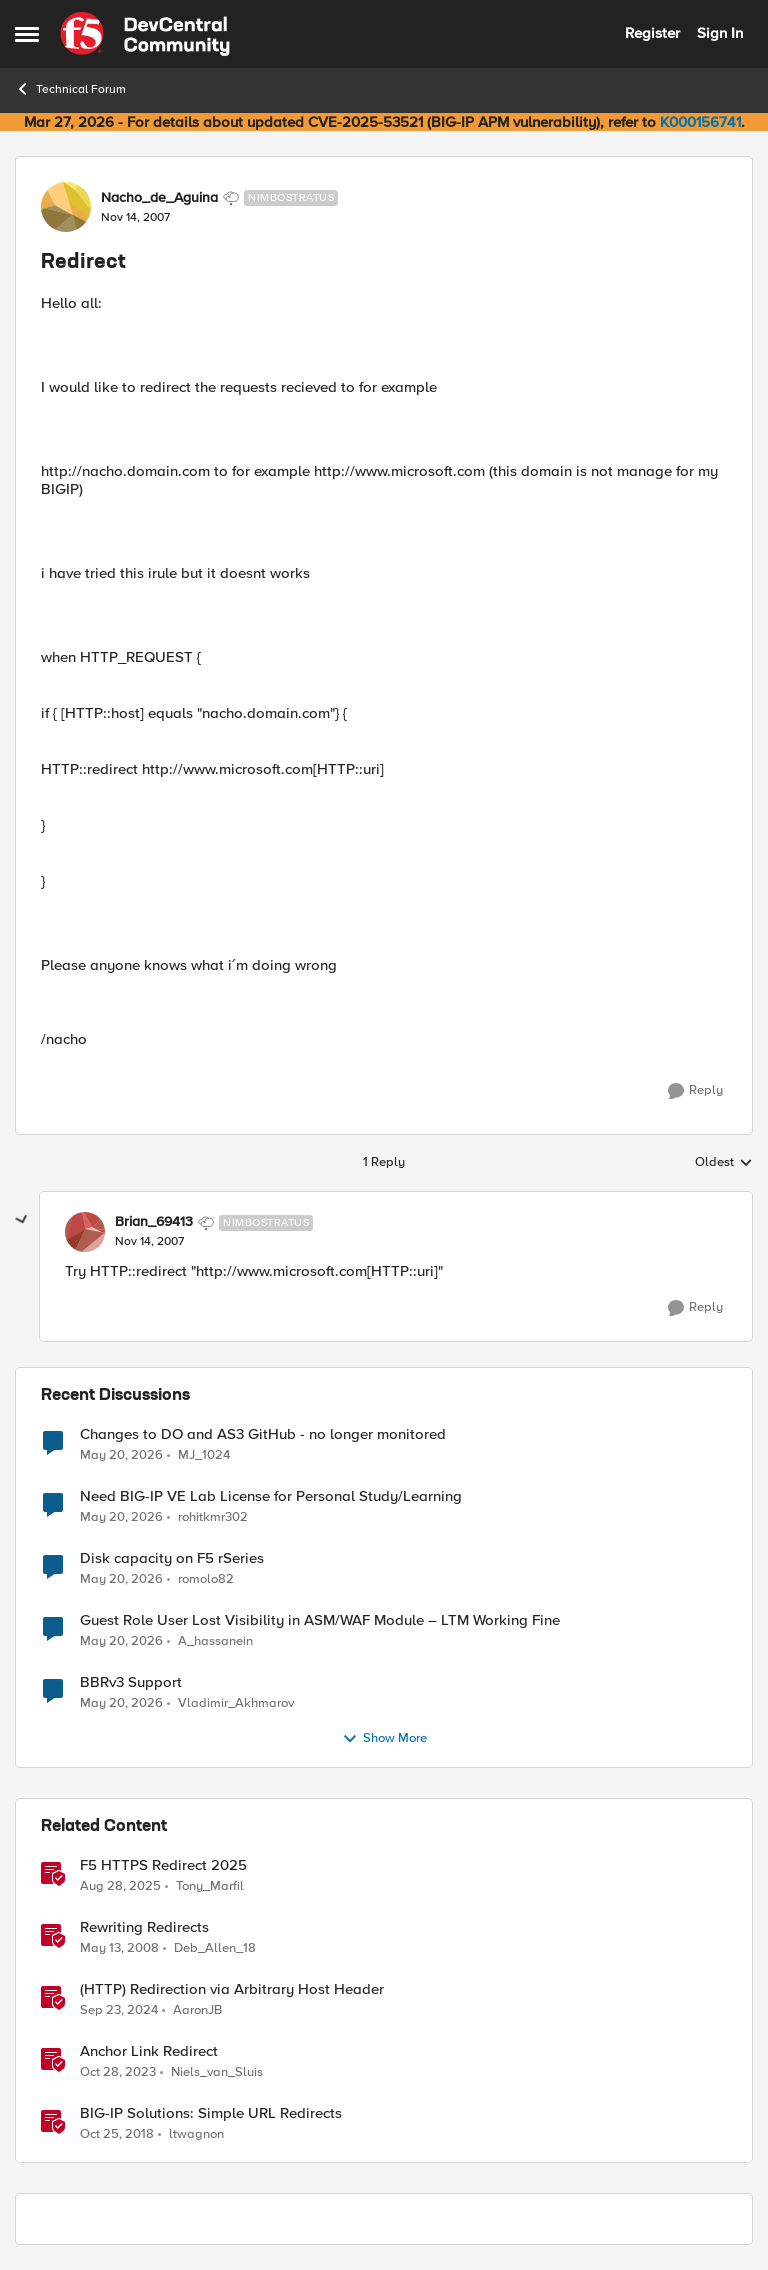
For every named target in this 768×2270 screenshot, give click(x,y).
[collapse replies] (22, 1220)
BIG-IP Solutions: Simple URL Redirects (211, 2113)
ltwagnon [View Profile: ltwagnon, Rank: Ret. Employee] (196, 2134)
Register (652, 33)
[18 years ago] (119, 1948)
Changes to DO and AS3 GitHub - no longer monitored (263, 1434)
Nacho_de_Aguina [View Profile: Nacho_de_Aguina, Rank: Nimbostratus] (159, 198)
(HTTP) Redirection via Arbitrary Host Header (232, 1989)
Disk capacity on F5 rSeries (172, 1558)
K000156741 (700, 122)
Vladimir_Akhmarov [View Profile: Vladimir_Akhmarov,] (236, 1702)
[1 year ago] (119, 2010)
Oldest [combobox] (724, 1163)
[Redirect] (149, 1242)
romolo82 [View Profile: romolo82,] (206, 1578)
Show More (384, 1739)
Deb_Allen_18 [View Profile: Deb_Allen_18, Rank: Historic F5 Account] (215, 1947)
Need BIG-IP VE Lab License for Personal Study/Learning (271, 1496)
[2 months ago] (121, 1455)
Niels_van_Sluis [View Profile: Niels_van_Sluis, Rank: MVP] (217, 2071)
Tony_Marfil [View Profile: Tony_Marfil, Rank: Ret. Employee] (210, 1885)
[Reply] (695, 1091)
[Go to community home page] (145, 34)
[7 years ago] (117, 2135)
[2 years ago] (118, 2072)
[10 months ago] (120, 1886)
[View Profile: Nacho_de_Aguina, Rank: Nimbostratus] (66, 207)
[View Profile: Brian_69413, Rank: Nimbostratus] (85, 1232)
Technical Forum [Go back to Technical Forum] (70, 89)
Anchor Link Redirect (149, 2051)
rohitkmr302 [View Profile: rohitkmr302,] (213, 1516)
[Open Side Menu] (27, 34)
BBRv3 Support (131, 1682)
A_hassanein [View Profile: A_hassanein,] (215, 1640)
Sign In (720, 33)
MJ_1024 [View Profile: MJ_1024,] (204, 1454)
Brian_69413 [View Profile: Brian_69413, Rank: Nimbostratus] (154, 1222)
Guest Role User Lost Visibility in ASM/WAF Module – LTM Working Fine (320, 1620)
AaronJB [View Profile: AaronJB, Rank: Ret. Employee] (197, 2009)
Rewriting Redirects (144, 1927)
